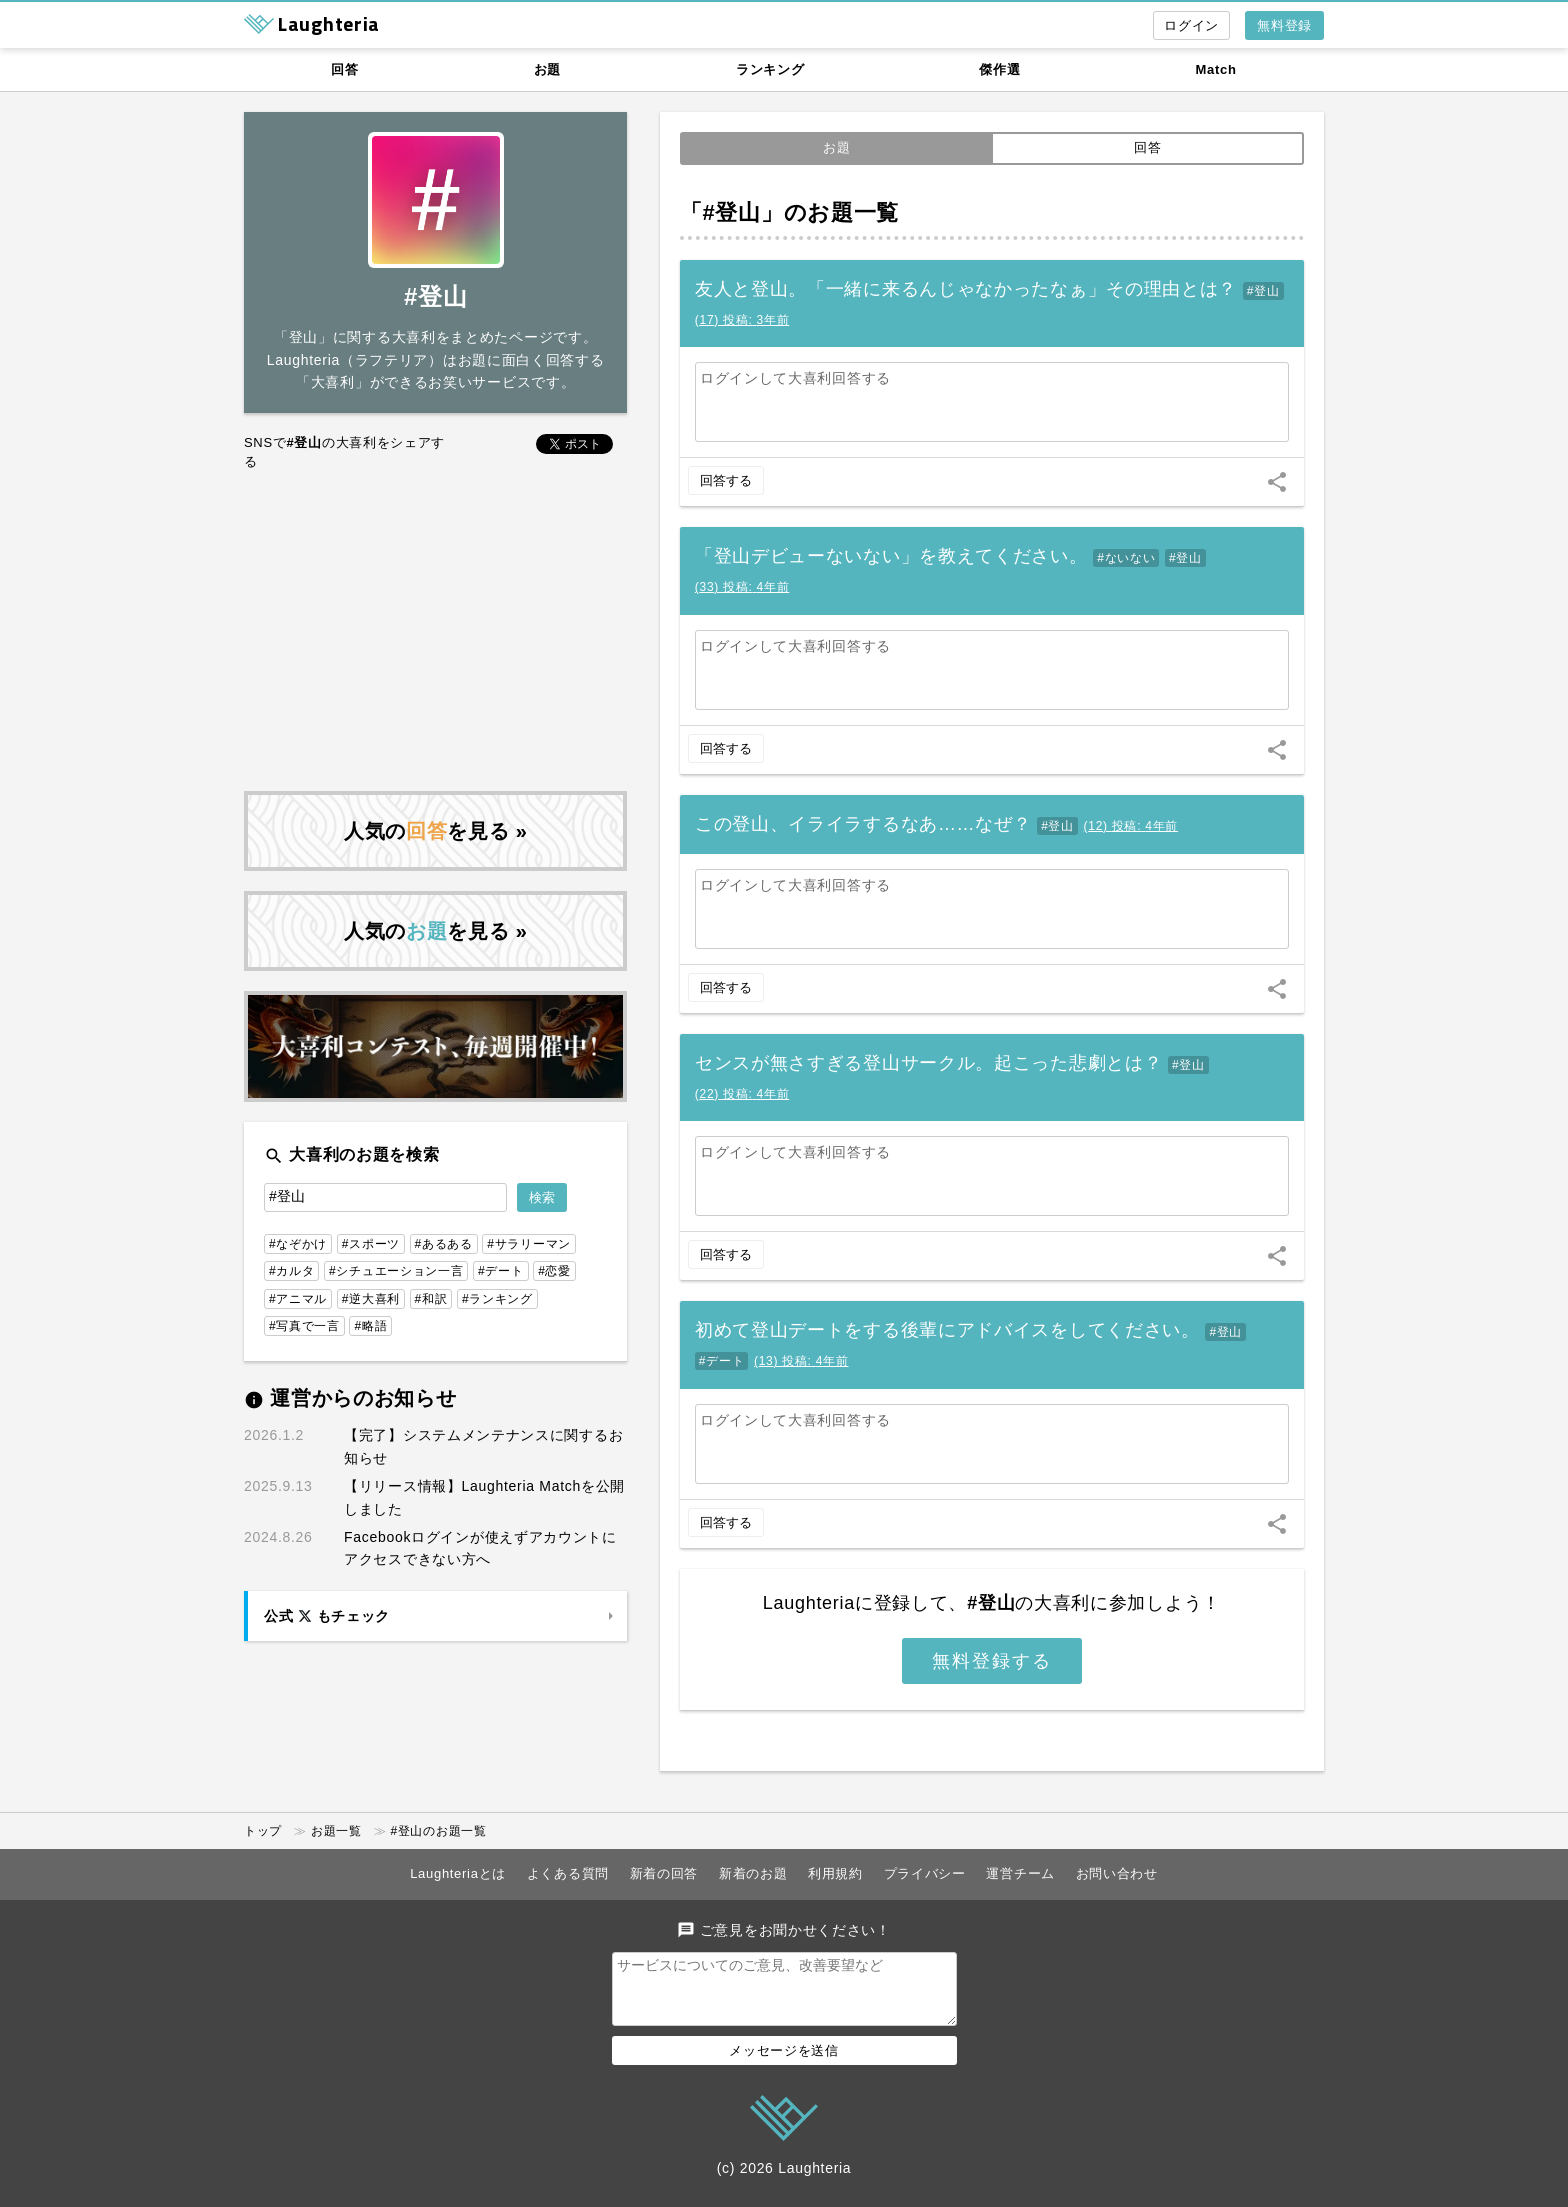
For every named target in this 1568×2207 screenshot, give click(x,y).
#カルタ (291, 1271)
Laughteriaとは (458, 1873)
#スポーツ (371, 1244)
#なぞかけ (298, 1244)
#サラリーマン (529, 1244)
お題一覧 (336, 1831)
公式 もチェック (327, 1616)
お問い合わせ (1117, 1873)
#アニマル (298, 1299)
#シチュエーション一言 (396, 1271)
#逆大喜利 (371, 1299)
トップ (263, 1831)
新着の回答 (664, 1873)
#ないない (1126, 558)
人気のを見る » (436, 831)
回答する (726, 480)
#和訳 (431, 1299)
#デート (721, 1361)
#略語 (370, 1326)
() (742, 320)
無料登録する (992, 1661)
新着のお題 (753, 1873)
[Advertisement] (435, 631)
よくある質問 (568, 1873)
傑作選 (999, 69)
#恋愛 (554, 1271)
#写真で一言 (304, 1326)
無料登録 (1284, 25)
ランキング (770, 69)
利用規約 (835, 1873)
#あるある (444, 1244)
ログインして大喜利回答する (795, 378)
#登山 (1263, 291)
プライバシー (925, 1873)
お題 (547, 69)
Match (1216, 69)
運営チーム (1020, 1873)
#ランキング (497, 1299)
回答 (344, 69)
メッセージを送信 (784, 2062)
